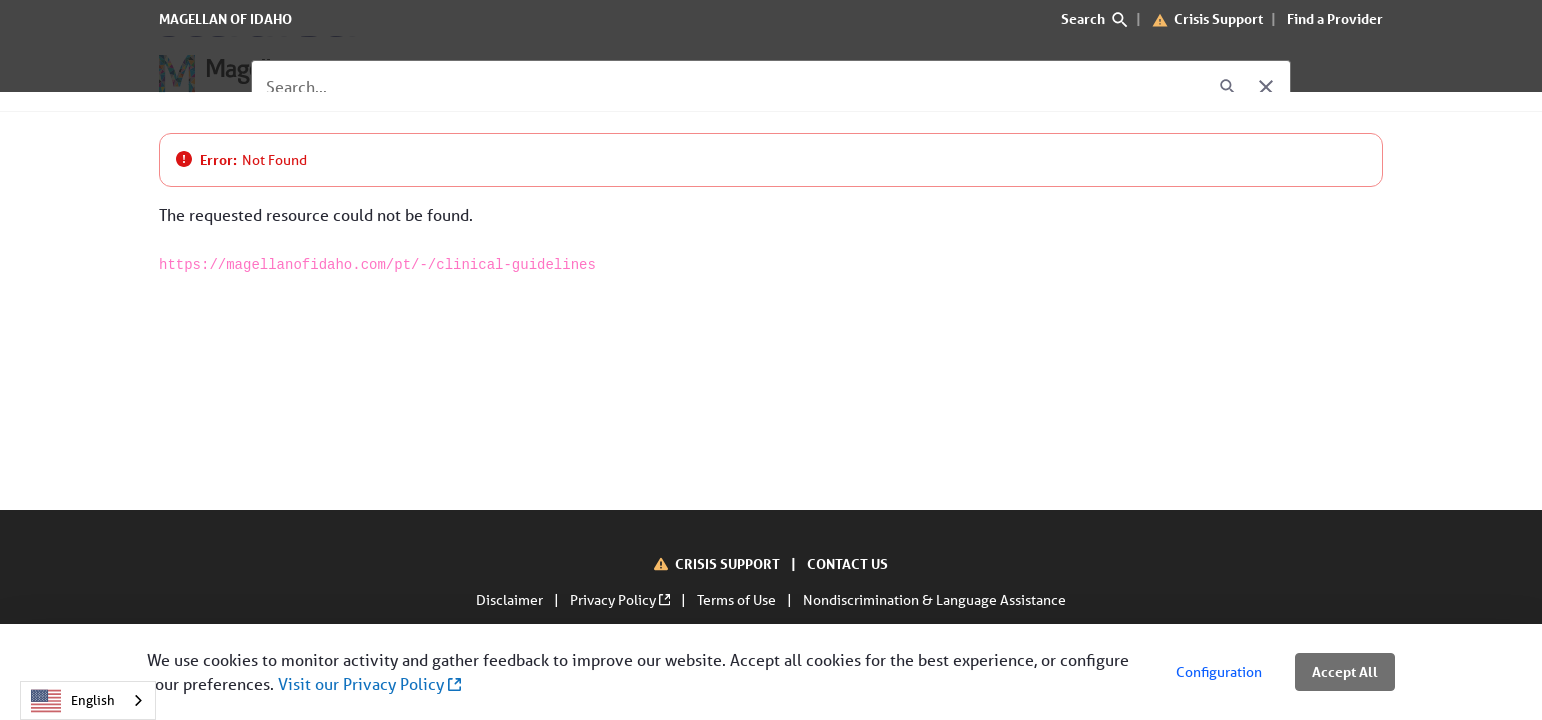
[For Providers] (523, 74)
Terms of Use (738, 600)
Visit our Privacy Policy (369, 683)
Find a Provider (1335, 18)
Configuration (1219, 672)
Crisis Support (1218, 18)
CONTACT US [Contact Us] (847, 563)
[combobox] (88, 700)
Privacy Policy (621, 600)
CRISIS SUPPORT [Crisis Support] (729, 563)
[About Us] (635, 74)
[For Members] (396, 74)
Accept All (1345, 671)
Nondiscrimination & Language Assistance (934, 600)
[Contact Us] (739, 74)
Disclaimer (511, 600)
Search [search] (1094, 18)
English (73, 701)
